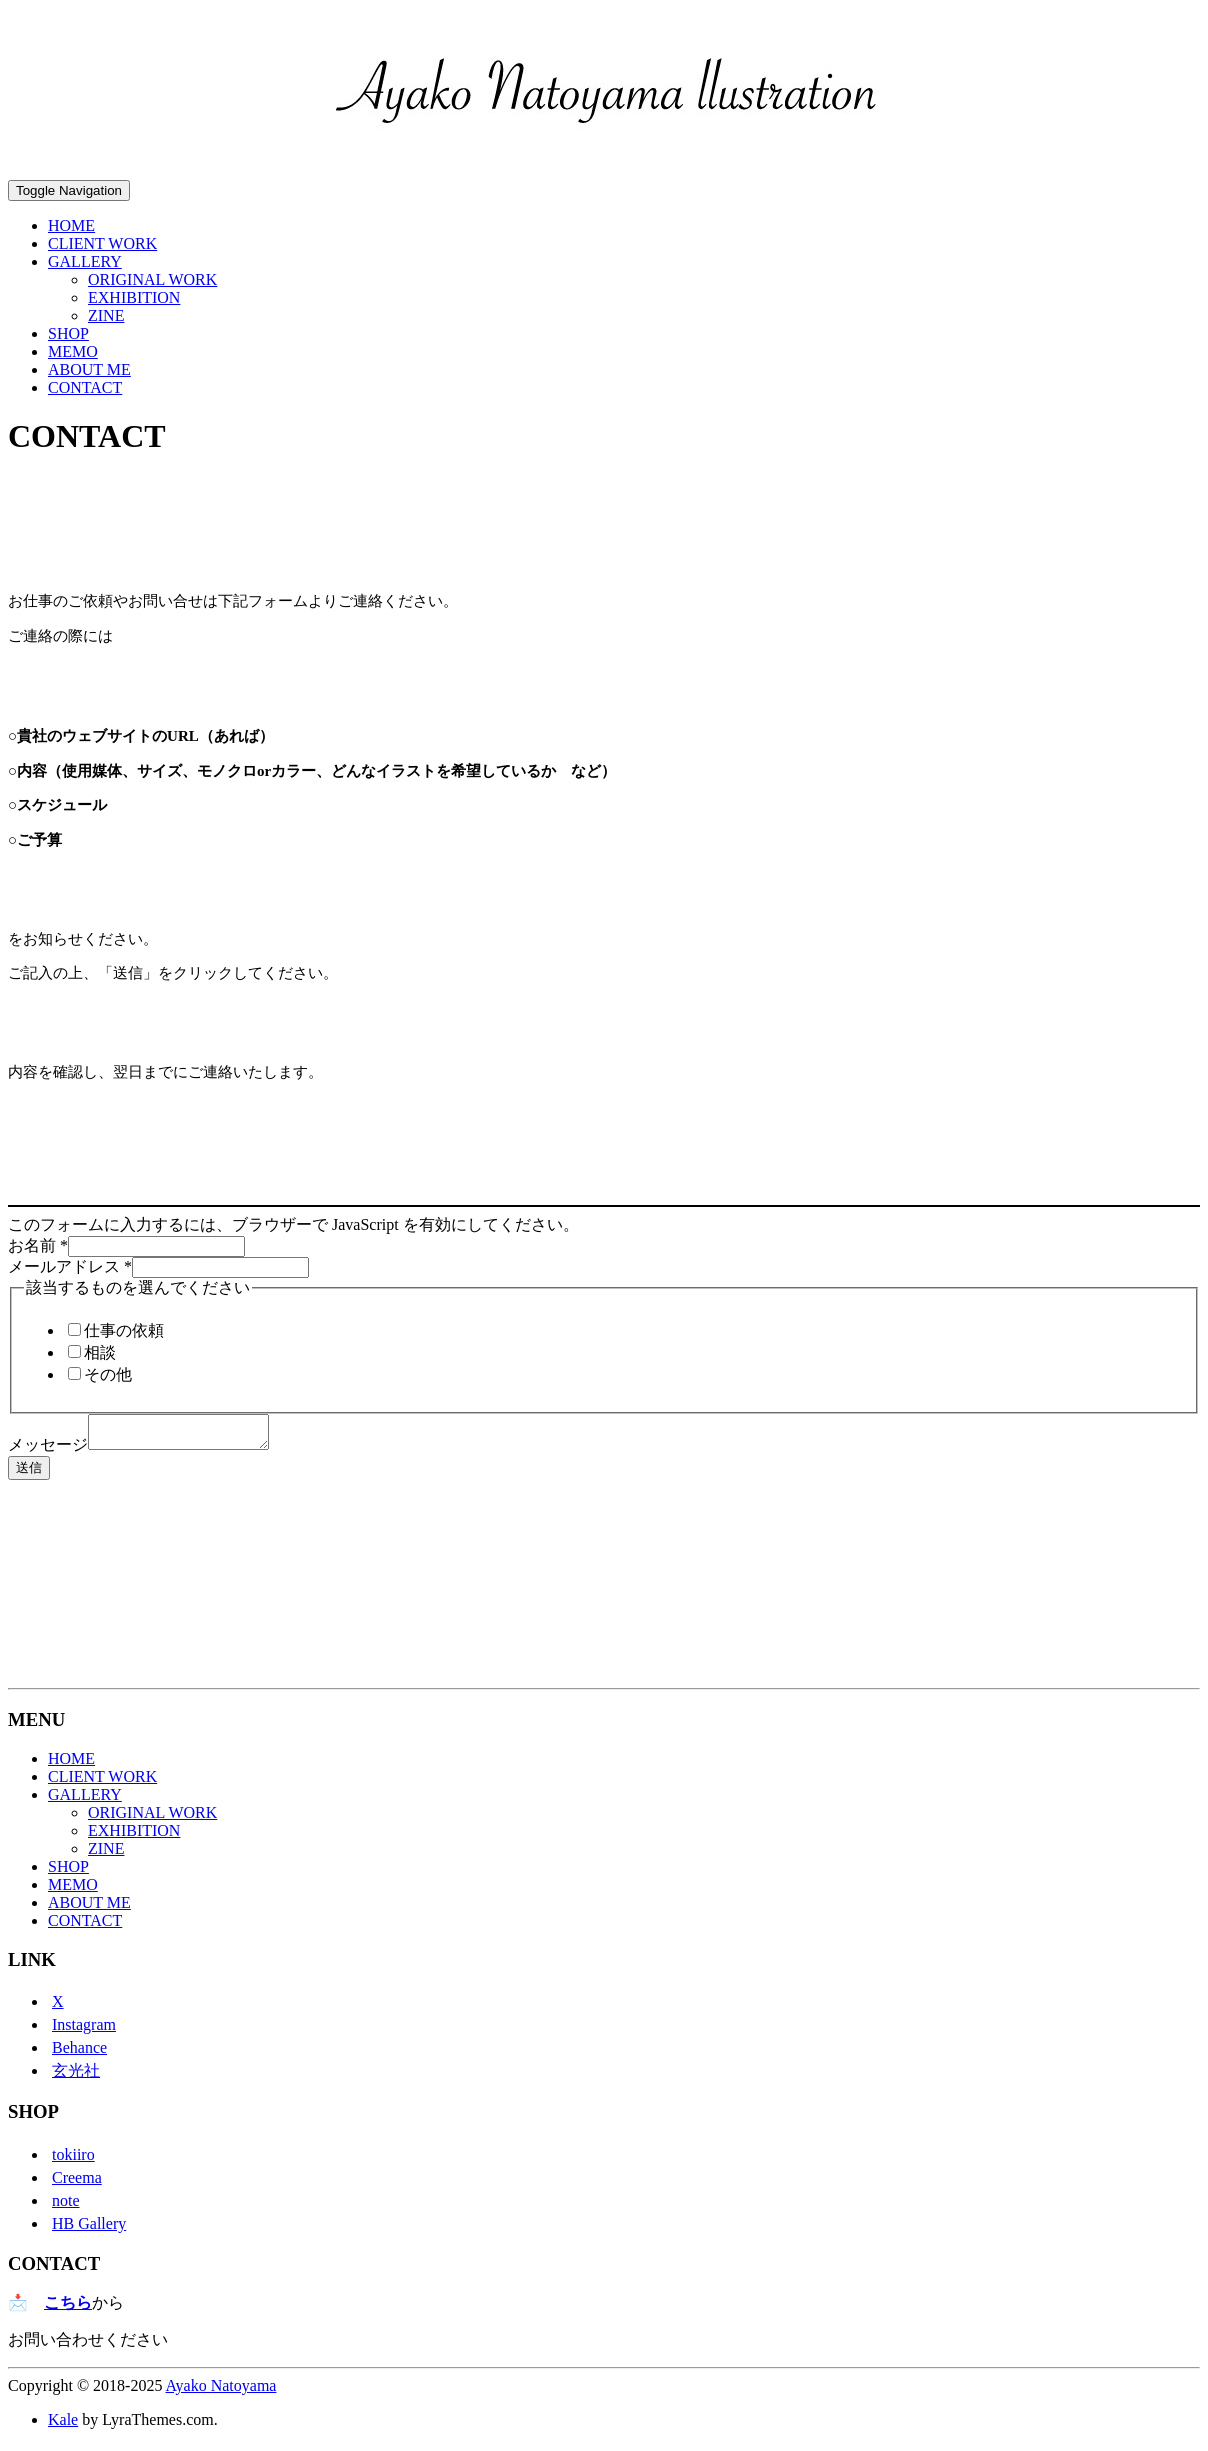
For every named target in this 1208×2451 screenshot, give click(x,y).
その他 (108, 1374)
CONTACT (85, 387)
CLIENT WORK (102, 243)
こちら (68, 2308)
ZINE (106, 315)
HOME (71, 225)
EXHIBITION (134, 297)
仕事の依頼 (124, 1330)
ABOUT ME (89, 369)
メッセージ (48, 1450)
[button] (608, 92)
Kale (63, 2425)
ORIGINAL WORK (152, 279)
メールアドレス (70, 1266)
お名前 (38, 1245)
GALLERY (85, 261)
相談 (100, 1352)
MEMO (73, 351)
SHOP (68, 333)
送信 (29, 1473)
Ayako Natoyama (221, 2391)
